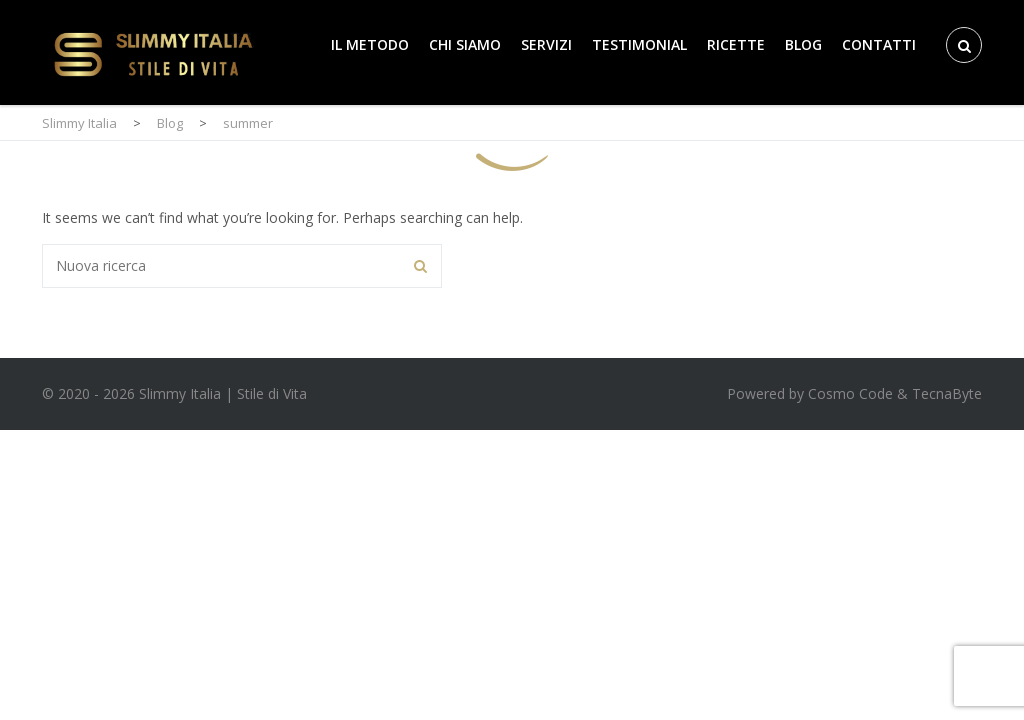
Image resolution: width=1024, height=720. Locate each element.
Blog (803, 44)
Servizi (546, 44)
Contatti (879, 44)
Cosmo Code (850, 393)
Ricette (736, 44)
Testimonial (639, 44)
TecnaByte (947, 393)
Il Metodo (370, 44)
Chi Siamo (465, 44)
